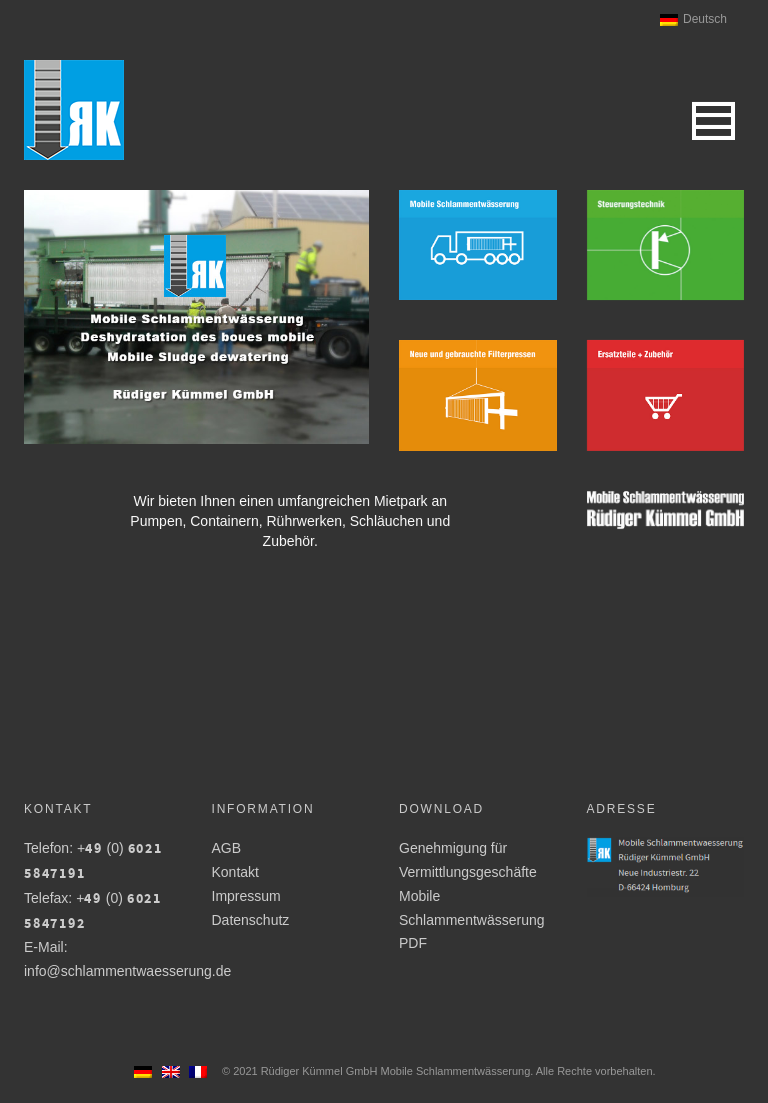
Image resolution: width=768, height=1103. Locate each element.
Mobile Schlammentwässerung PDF (472, 920)
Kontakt (235, 872)
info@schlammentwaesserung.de (127, 971)
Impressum (246, 896)
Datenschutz (251, 920)
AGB (227, 848)
